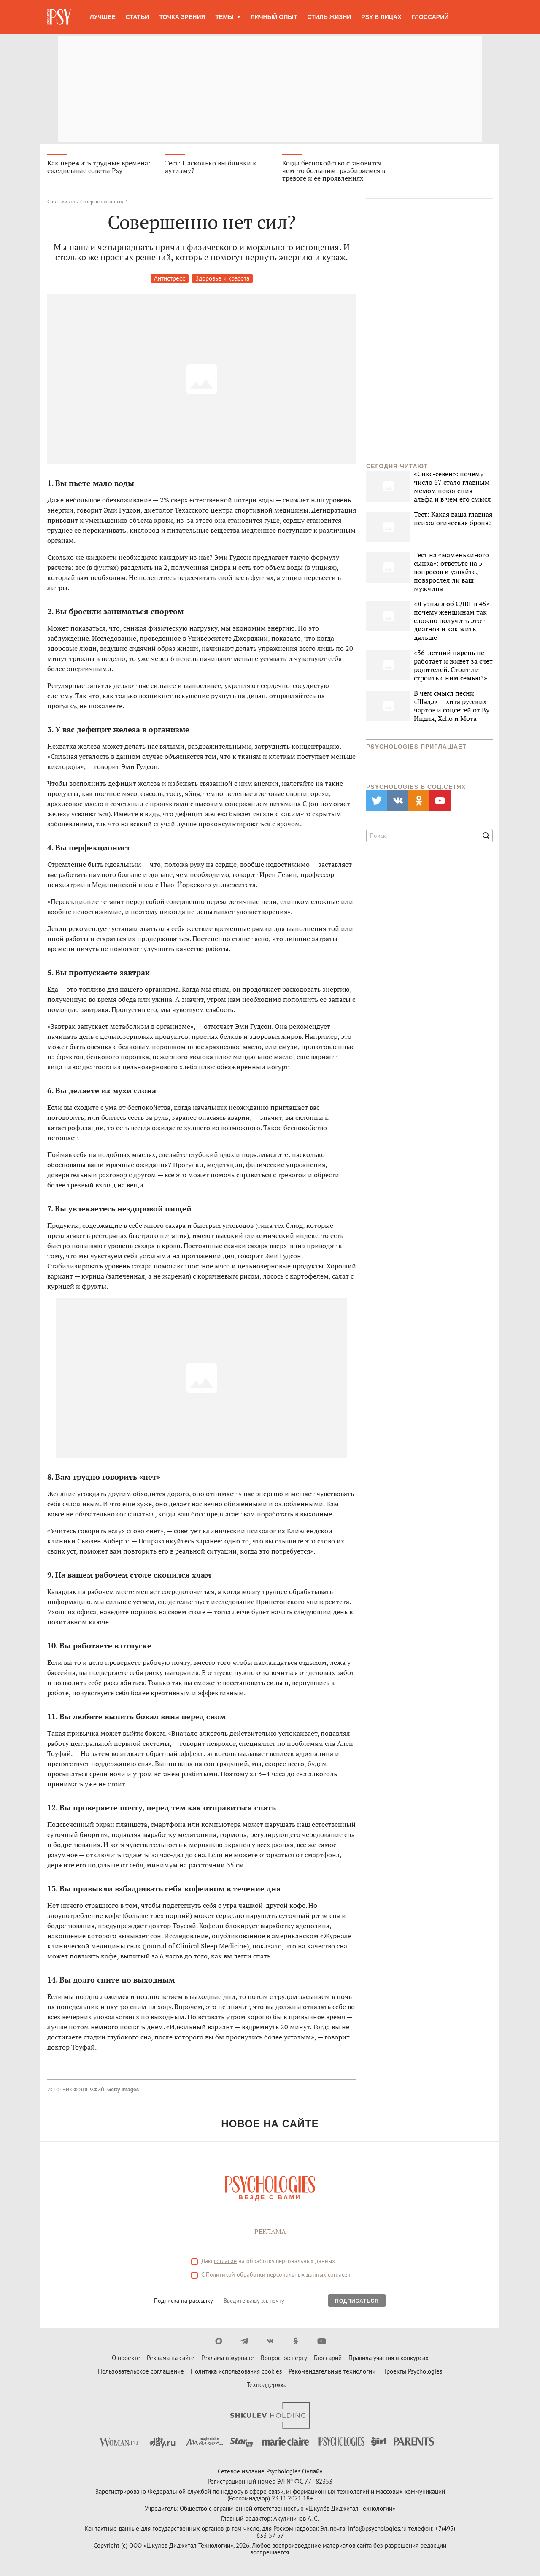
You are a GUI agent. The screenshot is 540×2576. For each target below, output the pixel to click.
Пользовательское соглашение (141, 2371)
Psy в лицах (381, 16)
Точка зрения (182, 16)
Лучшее (103, 16)
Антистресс (169, 278)
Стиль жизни (329, 16)
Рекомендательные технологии (332, 2371)
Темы (225, 16)
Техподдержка (266, 2385)
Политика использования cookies (236, 2371)
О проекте (126, 2358)
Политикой (220, 2274)
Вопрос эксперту (284, 2358)
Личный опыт (274, 16)
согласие (225, 2261)
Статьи (137, 16)
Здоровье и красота (222, 278)
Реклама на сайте (170, 2358)
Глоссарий (430, 16)
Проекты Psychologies (412, 2371)
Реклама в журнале (227, 2358)
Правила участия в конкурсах (388, 2358)
